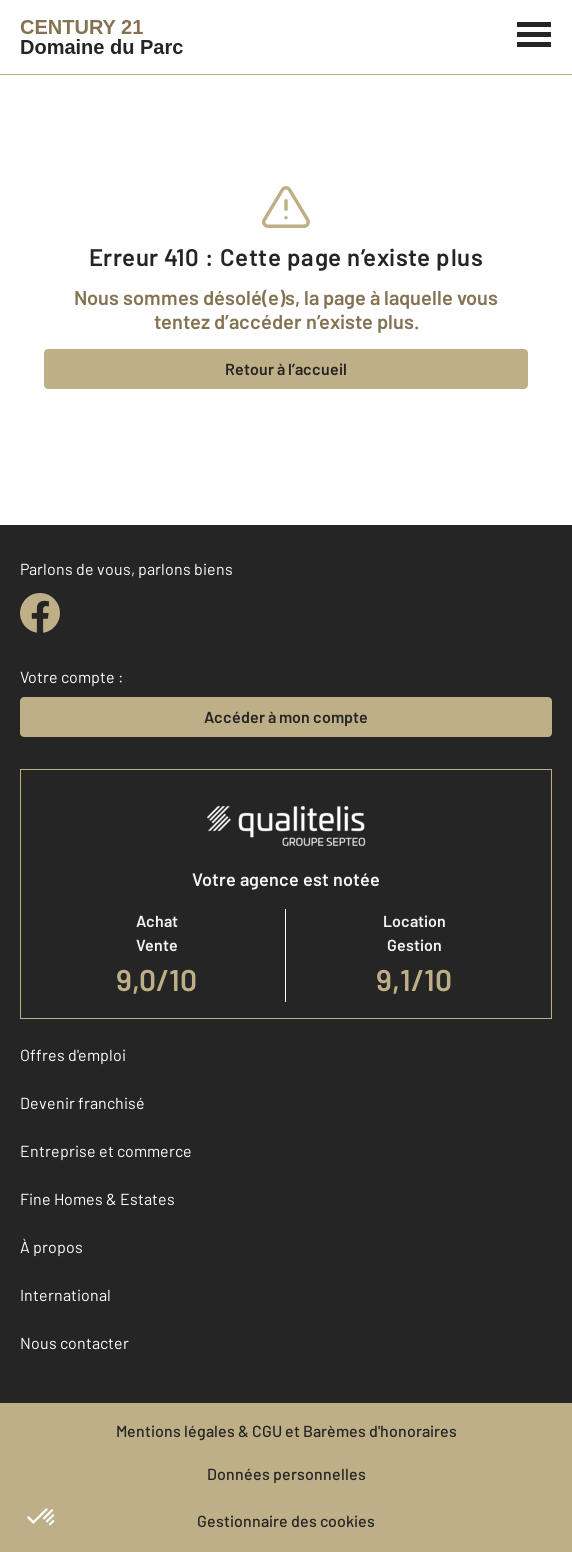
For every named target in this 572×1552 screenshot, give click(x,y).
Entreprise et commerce (106, 1150)
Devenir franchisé (82, 1102)
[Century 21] (101, 37)
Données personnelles (286, 1473)
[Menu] (534, 32)
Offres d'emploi (73, 1054)
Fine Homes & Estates (97, 1198)
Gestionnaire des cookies (286, 1520)
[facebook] (40, 613)
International (65, 1294)
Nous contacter (74, 1342)
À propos (51, 1246)
